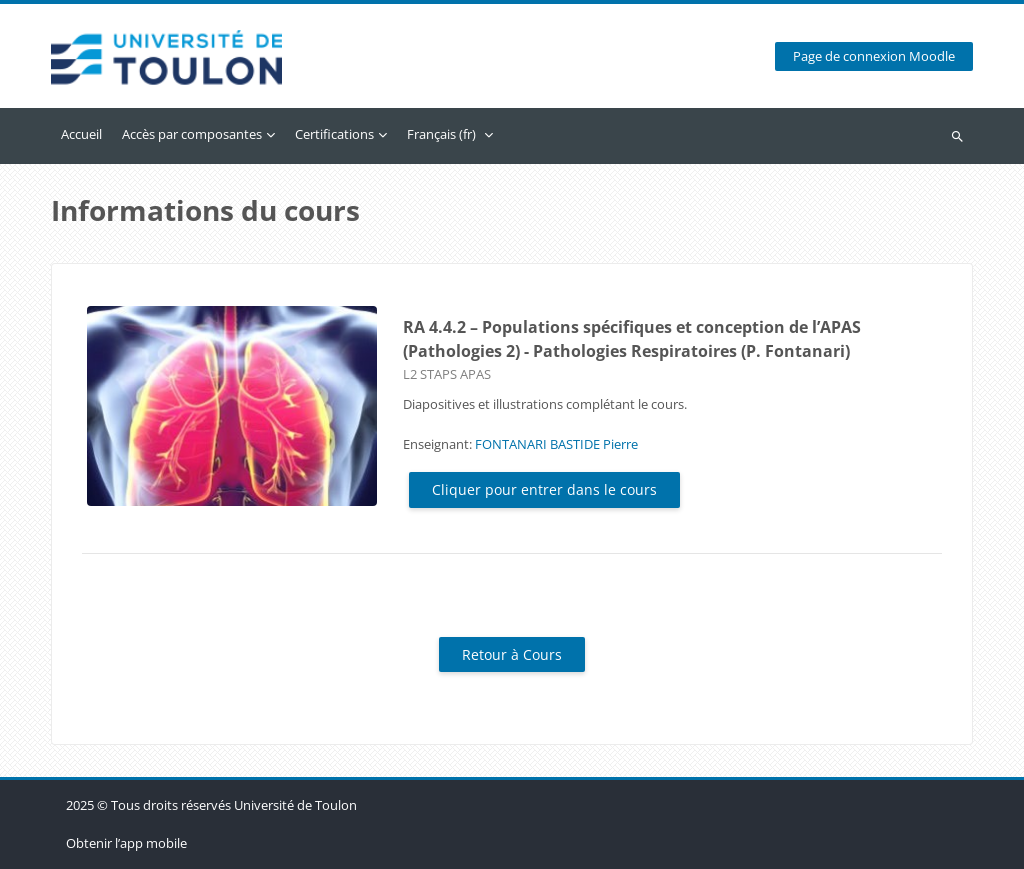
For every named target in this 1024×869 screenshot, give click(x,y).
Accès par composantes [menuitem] (192, 134)
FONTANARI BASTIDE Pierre (556, 444)
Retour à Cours (512, 654)
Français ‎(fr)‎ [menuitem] (441, 134)
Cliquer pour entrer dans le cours (544, 489)
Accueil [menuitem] (81, 134)
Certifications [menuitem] (334, 134)
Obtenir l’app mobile (126, 843)
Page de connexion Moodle (874, 56)
